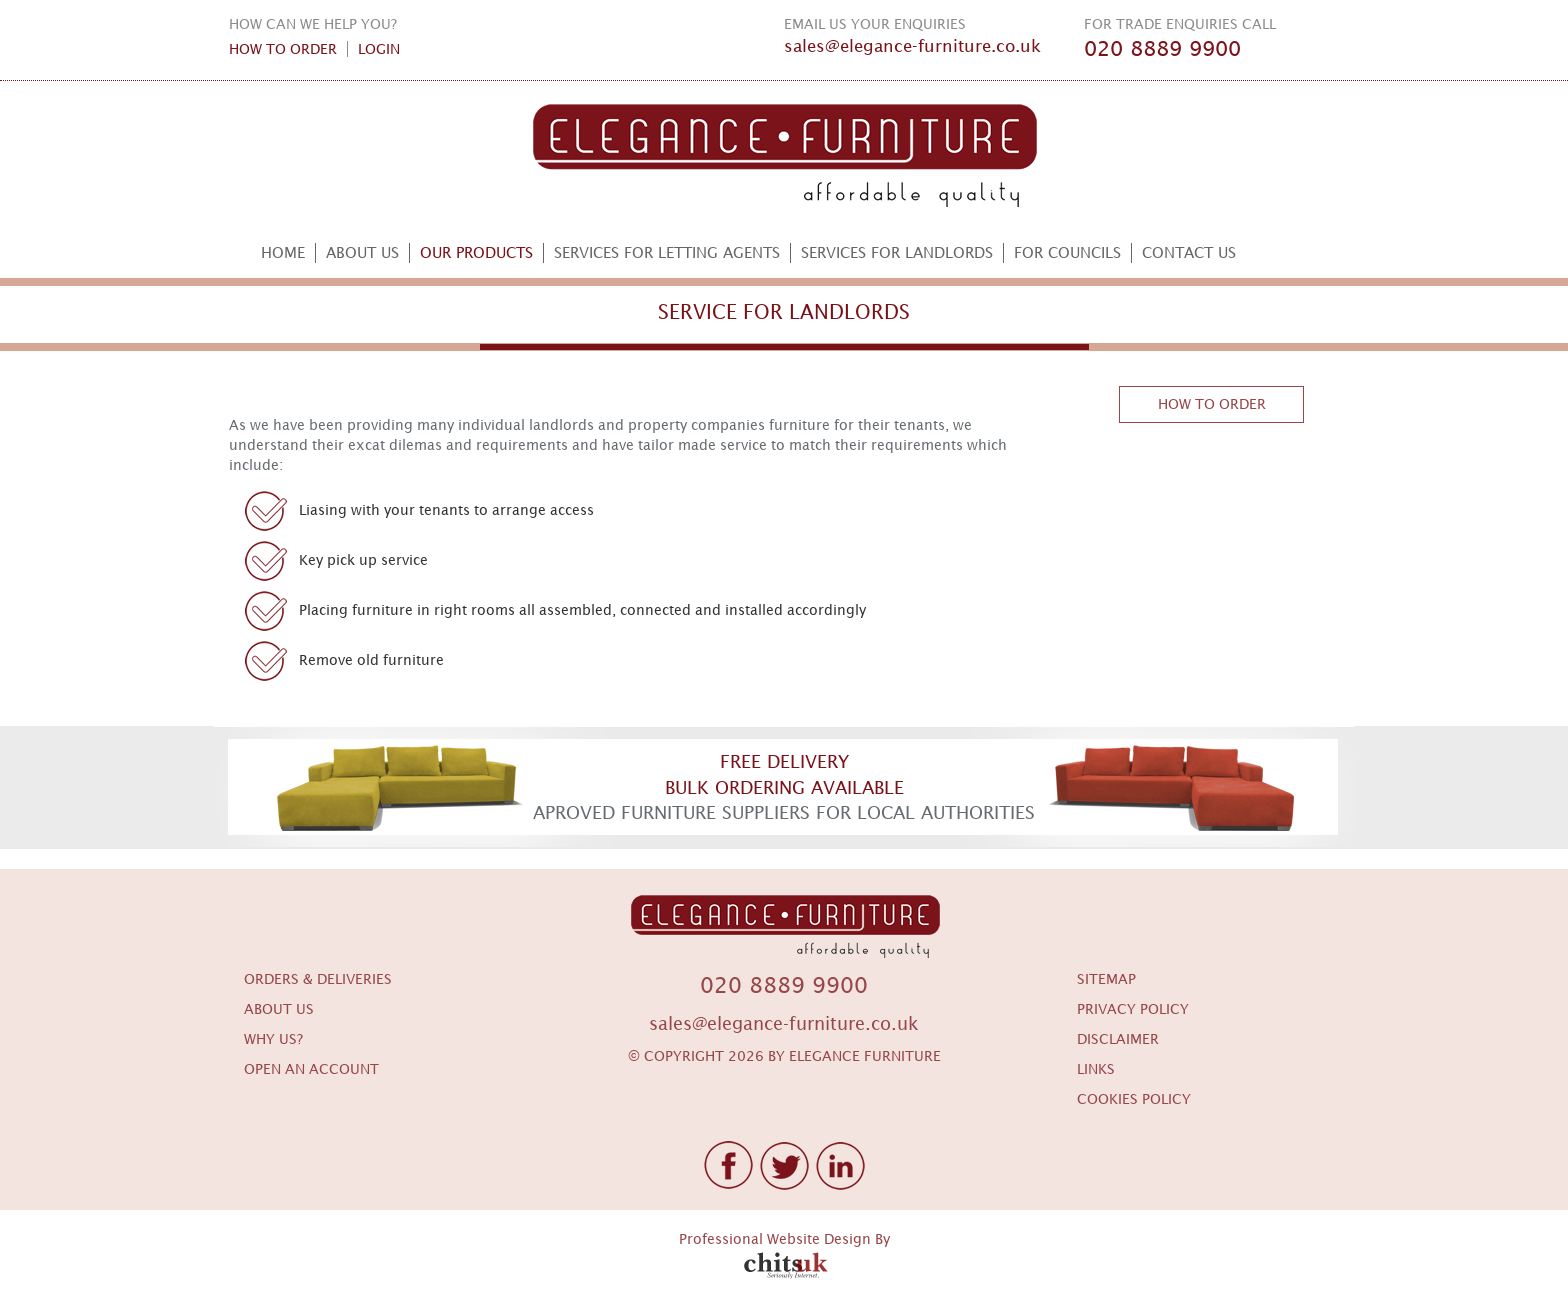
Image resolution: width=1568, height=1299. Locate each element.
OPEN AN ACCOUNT (311, 1069)
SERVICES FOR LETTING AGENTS (667, 252)
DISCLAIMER (1118, 1039)
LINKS (1096, 1069)
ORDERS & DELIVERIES (318, 979)
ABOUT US (362, 252)
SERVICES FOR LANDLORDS (897, 252)
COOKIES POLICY (1134, 1099)
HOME (283, 252)
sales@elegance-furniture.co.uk (912, 46)
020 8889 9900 (1162, 49)
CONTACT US (1189, 252)
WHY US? (273, 1039)
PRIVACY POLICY (1133, 1009)
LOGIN (379, 49)
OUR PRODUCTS (476, 252)
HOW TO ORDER (283, 49)
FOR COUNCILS (1067, 252)
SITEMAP (1106, 979)
